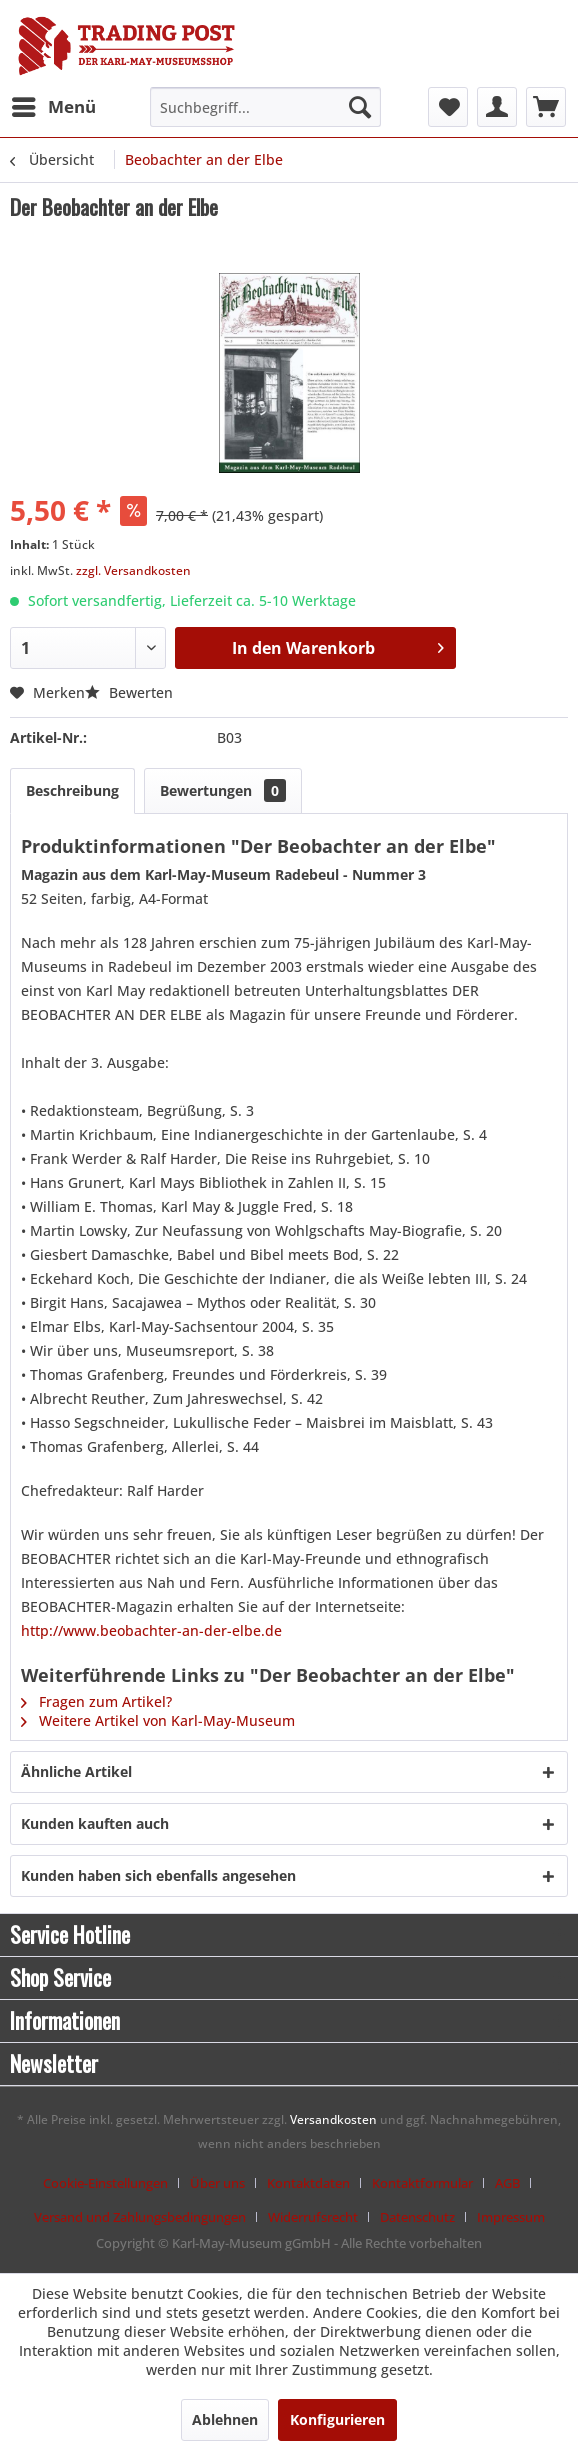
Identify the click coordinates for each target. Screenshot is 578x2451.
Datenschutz (417, 2217)
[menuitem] (53, 107)
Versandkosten (333, 2119)
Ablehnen (225, 2419)
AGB (507, 2183)
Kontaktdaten (308, 2183)
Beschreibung (72, 790)
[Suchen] (360, 107)
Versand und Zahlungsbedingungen (140, 2217)
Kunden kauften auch (95, 1823)
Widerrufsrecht (313, 2217)
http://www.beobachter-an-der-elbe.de (151, 1630)
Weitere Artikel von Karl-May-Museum (158, 1720)
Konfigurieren (337, 2419)
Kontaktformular (422, 2183)
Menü (54, 104)
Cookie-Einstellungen (105, 2183)
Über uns (217, 2183)
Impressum (511, 2217)
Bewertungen (223, 790)
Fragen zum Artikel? (96, 1701)
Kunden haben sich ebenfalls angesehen (158, 1875)
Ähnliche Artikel (76, 1771)
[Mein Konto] (497, 107)
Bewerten (129, 692)
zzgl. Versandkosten (133, 570)
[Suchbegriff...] (265, 107)
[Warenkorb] (546, 107)
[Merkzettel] (448, 107)
